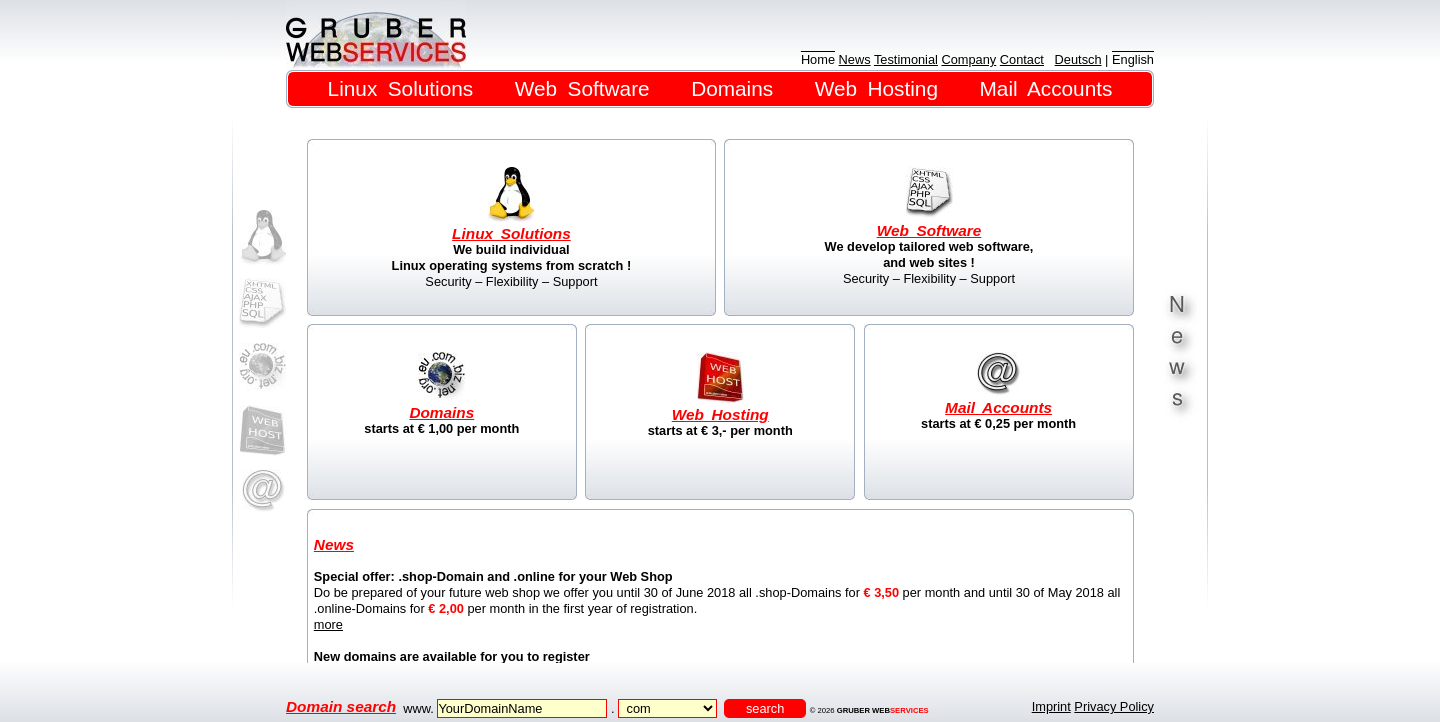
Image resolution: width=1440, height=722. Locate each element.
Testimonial (906, 59)
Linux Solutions (401, 88)
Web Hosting (876, 88)
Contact (1022, 59)
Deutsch (1078, 59)
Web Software (582, 88)
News (855, 59)
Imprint (1051, 706)
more (328, 624)
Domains (732, 88)
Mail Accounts (1046, 88)
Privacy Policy (1114, 706)
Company (968, 59)
